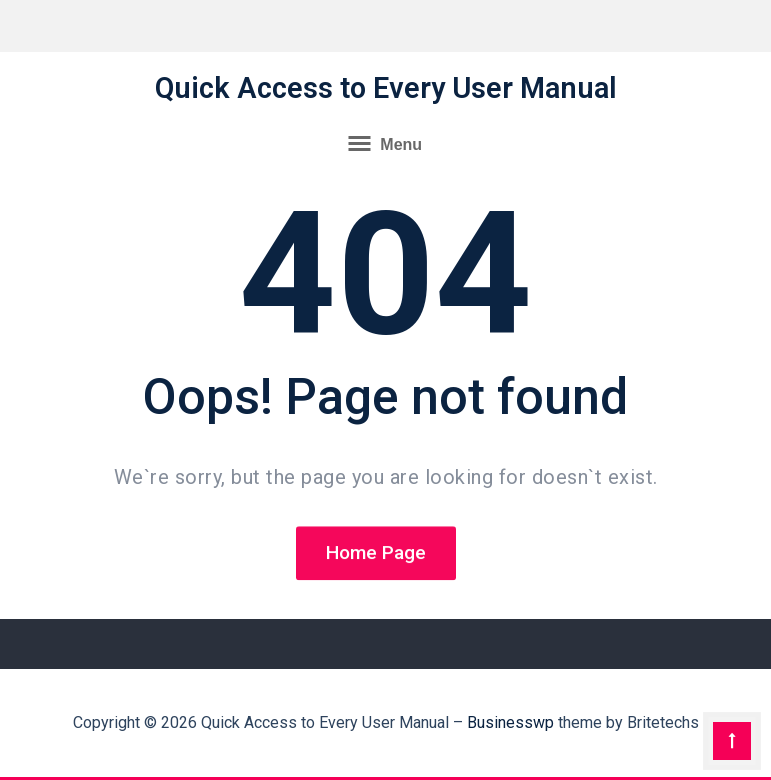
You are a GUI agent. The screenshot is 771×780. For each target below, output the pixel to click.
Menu (385, 143)
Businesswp (510, 722)
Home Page (376, 554)
